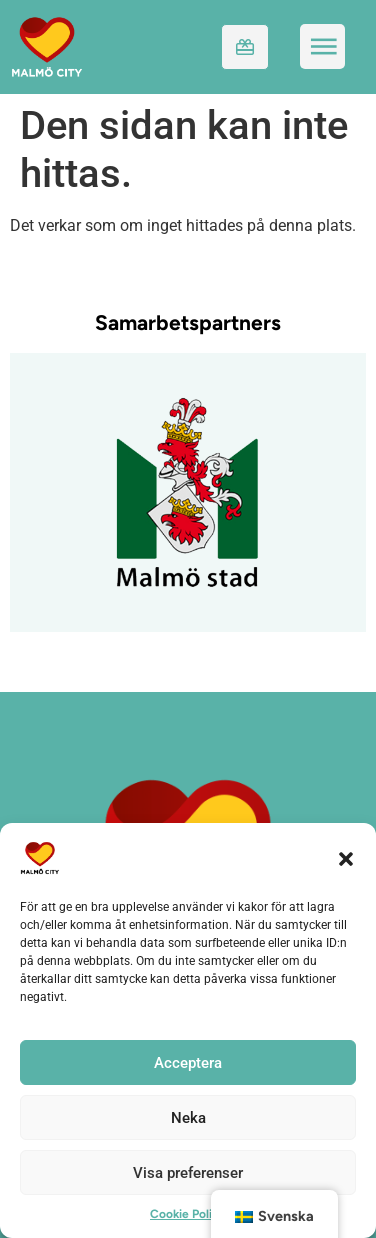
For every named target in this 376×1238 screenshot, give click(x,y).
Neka (188, 1118)
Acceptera (188, 1063)
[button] (346, 858)
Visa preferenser (188, 1173)
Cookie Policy (188, 1214)
